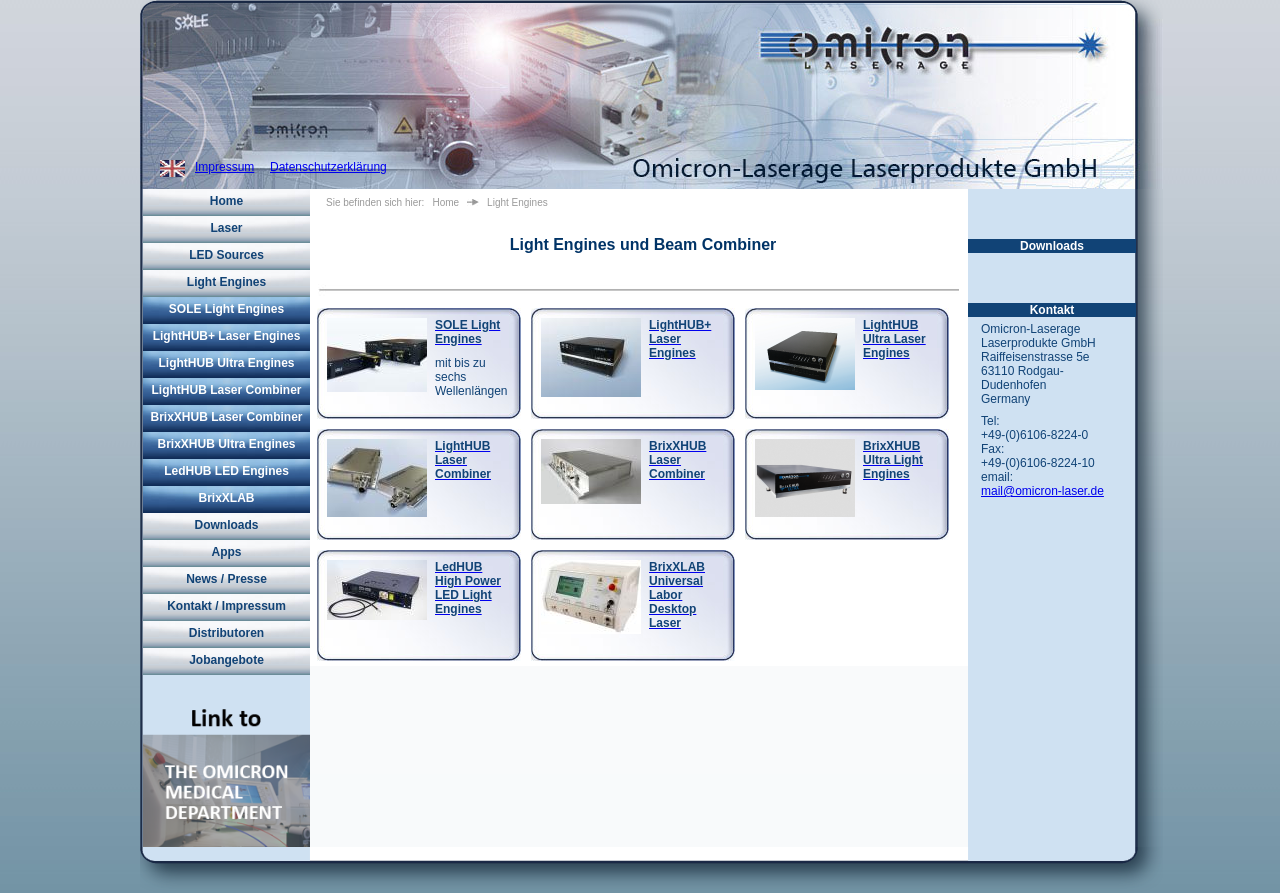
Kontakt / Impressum (226, 606)
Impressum (224, 167)
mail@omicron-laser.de (1042, 491)
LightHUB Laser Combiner (226, 390)
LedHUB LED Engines (226, 471)
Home (226, 201)
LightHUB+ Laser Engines (227, 336)
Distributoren (226, 633)
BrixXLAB (226, 498)
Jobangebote (226, 660)
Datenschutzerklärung (328, 167)
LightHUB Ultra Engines (226, 363)
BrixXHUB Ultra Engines (226, 444)
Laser (226, 228)
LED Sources (226, 255)
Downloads (226, 525)
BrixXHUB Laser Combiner (226, 417)
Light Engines (226, 282)
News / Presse (226, 579)
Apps (227, 552)
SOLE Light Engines (226, 309)
